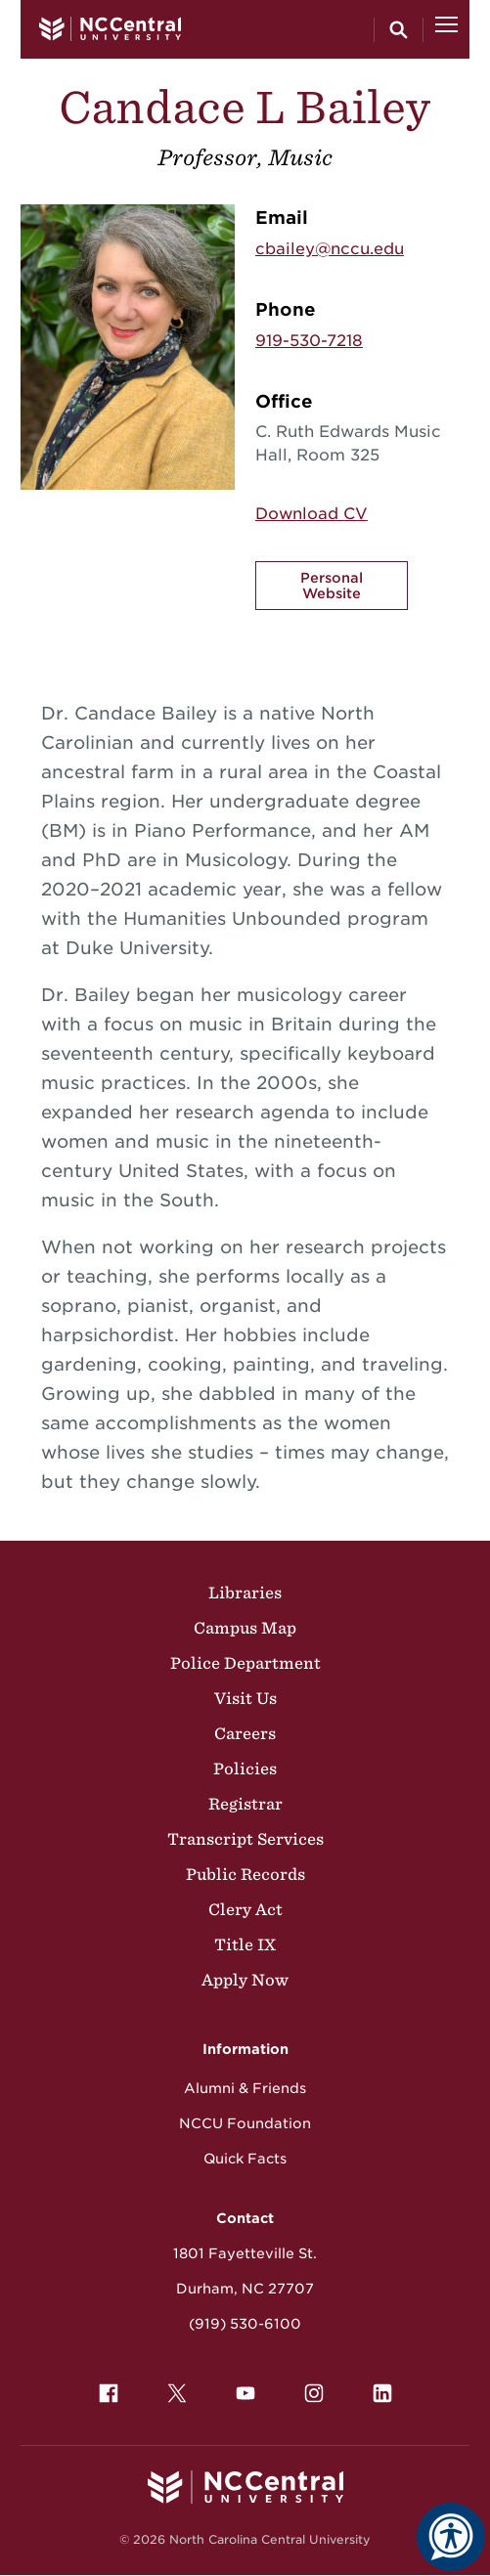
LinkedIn (377, 2388)
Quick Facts (245, 2158)
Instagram (309, 2388)
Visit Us (245, 1698)
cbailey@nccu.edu (329, 249)
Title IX (245, 1944)
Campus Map (245, 1628)
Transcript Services (245, 1839)
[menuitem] (108, 2393)
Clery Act (245, 1909)
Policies (245, 1768)
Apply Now (245, 1979)
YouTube (240, 2388)
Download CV (311, 513)
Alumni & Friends (245, 2088)
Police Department (245, 1663)
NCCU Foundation (245, 2123)
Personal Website (331, 585)
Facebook (103, 2388)
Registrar (245, 1803)
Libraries (245, 1592)
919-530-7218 (309, 340)
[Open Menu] (446, 29)
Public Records (245, 1874)
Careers (245, 1733)
